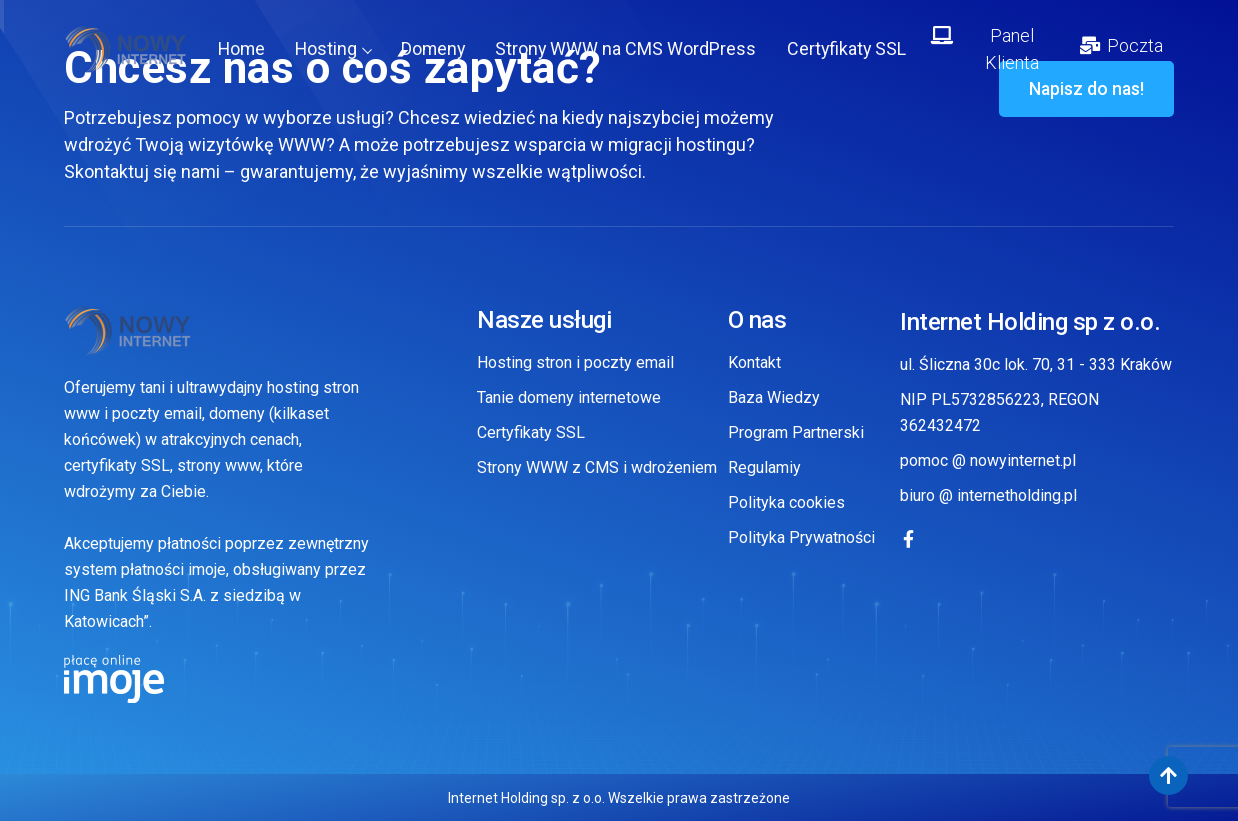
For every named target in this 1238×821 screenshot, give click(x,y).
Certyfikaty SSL (851, 49)
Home (241, 49)
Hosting (335, 49)
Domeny (436, 49)
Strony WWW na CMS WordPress (630, 49)
